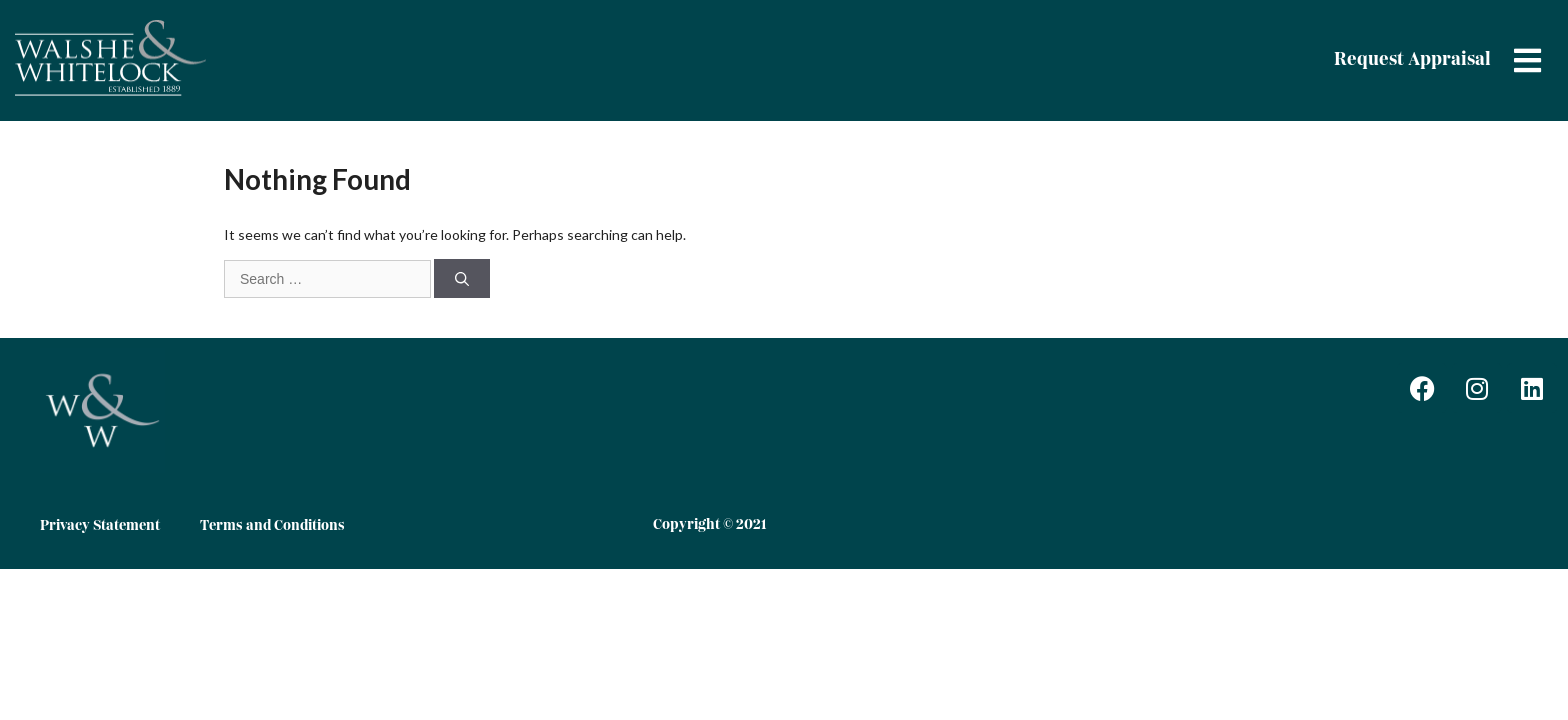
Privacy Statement (100, 526)
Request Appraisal (1412, 60)
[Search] (462, 278)
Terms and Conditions (272, 526)
